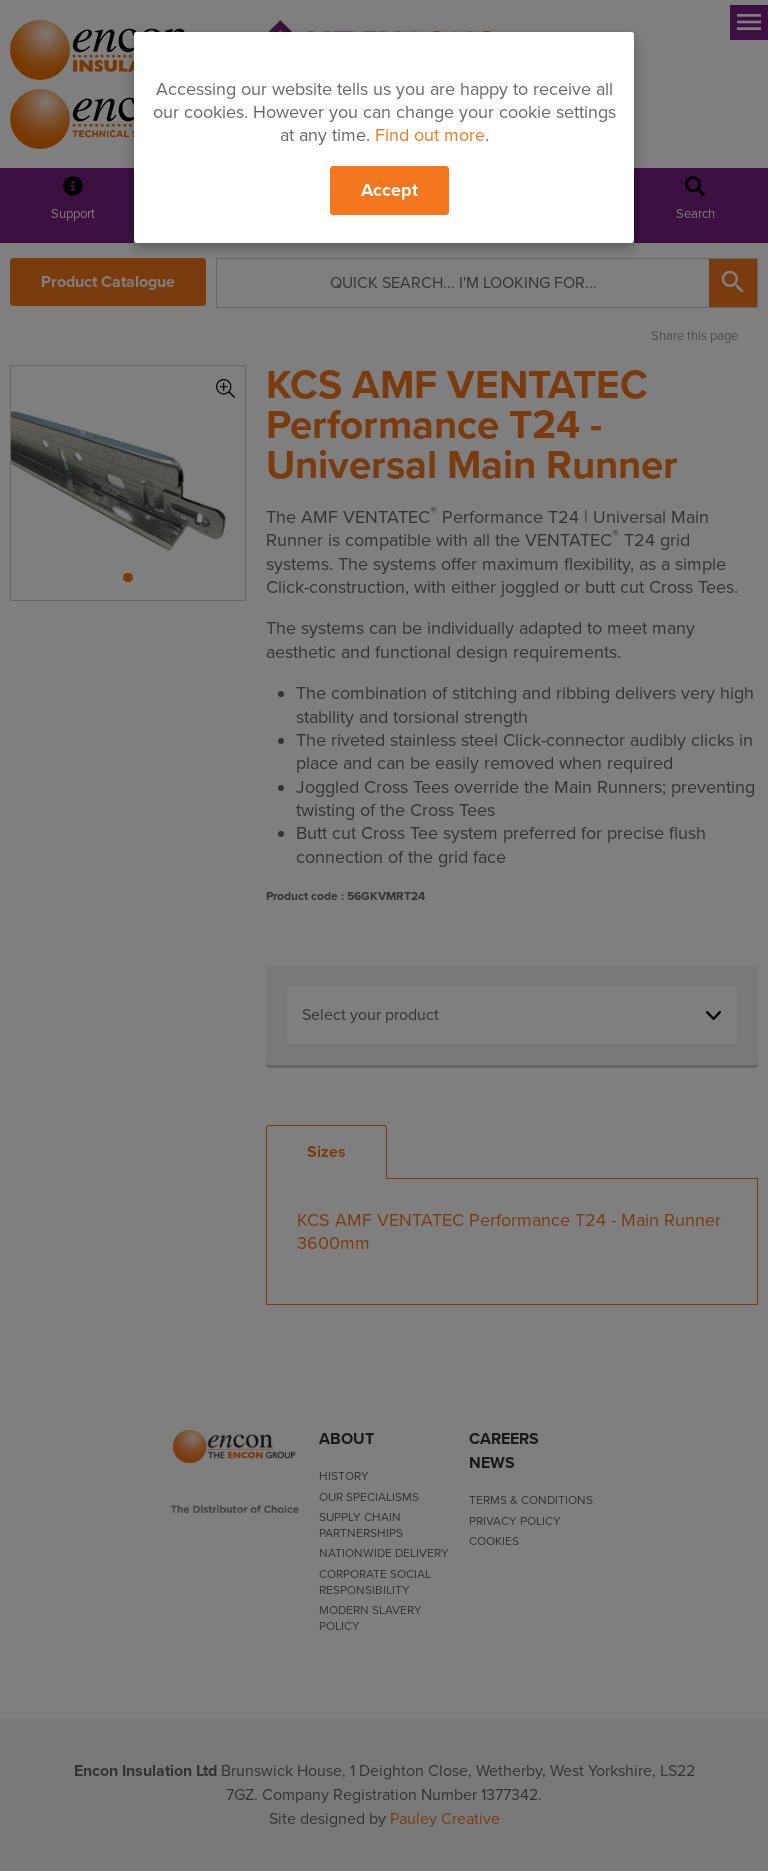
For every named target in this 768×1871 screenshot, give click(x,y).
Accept (389, 190)
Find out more (430, 135)
